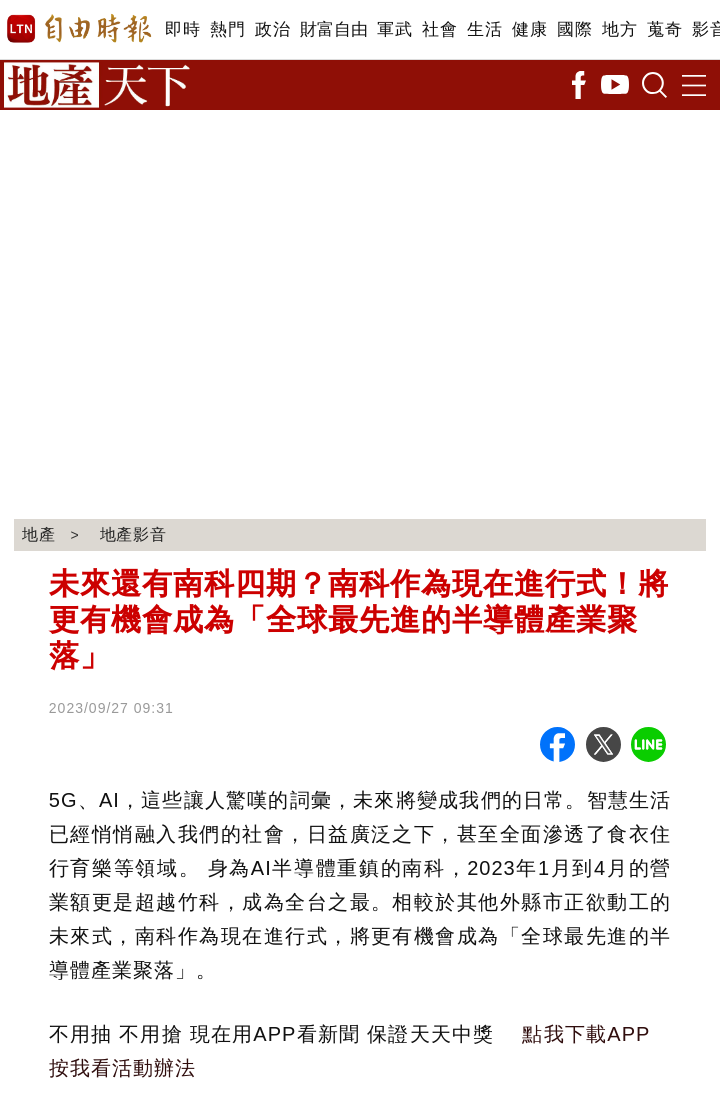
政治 (272, 29)
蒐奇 (664, 29)
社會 (439, 29)
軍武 (394, 29)
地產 (39, 534)
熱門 (227, 29)
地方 (619, 29)
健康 (529, 29)
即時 (182, 29)
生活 (484, 29)
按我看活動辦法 (122, 1068)
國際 (574, 29)
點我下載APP (586, 1034)
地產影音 (134, 534)
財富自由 (333, 29)
